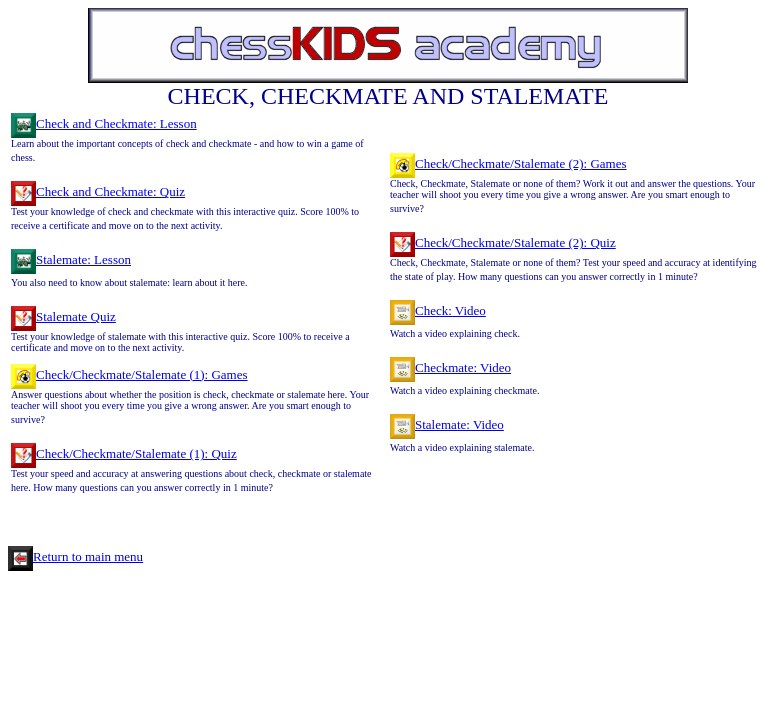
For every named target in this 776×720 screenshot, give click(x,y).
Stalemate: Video (447, 424)
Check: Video (438, 310)
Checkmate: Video (450, 367)
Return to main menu (75, 556)
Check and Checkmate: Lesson (104, 123)
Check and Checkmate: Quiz (98, 191)
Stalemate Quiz (63, 316)
